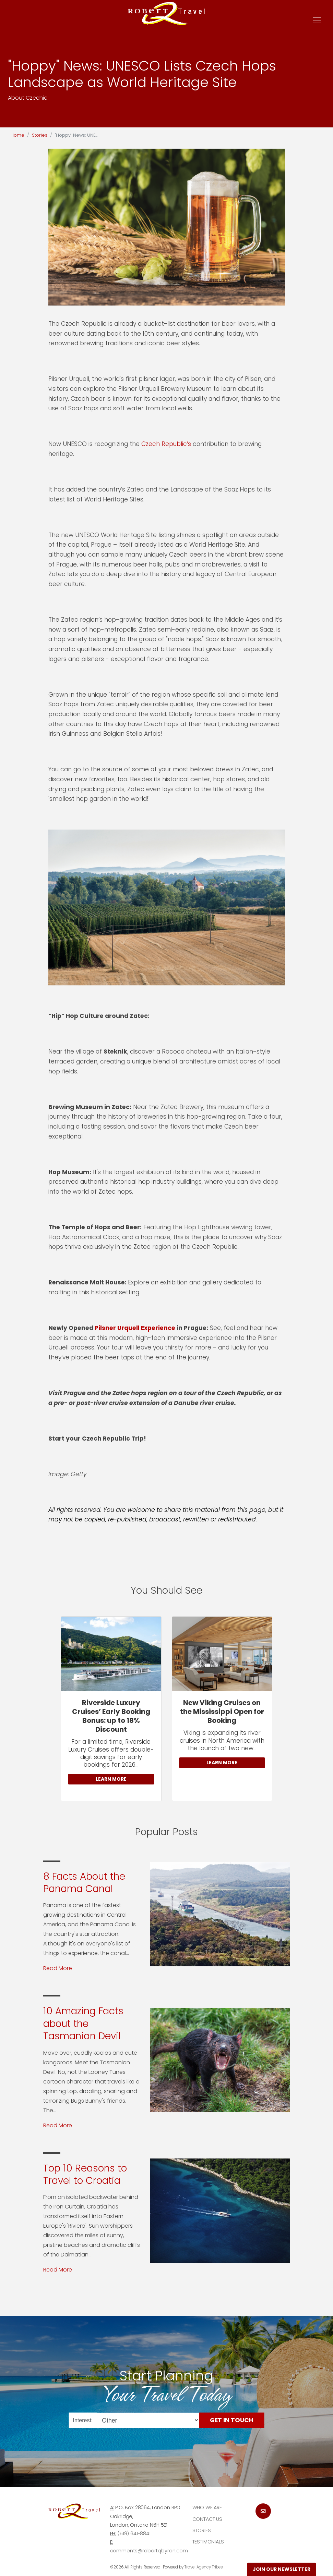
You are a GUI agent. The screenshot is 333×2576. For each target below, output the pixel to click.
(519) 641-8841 (134, 2533)
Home (17, 135)
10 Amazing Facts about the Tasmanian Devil (83, 2023)
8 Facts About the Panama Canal (84, 1882)
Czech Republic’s (166, 444)
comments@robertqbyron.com (149, 2550)
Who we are (207, 2507)
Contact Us (207, 2519)
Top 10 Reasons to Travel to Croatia (85, 2174)
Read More (57, 1968)
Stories (39, 135)
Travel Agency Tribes (204, 2567)
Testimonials (208, 2541)
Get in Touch (231, 2420)
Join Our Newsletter (281, 2569)
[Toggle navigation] (317, 20)
